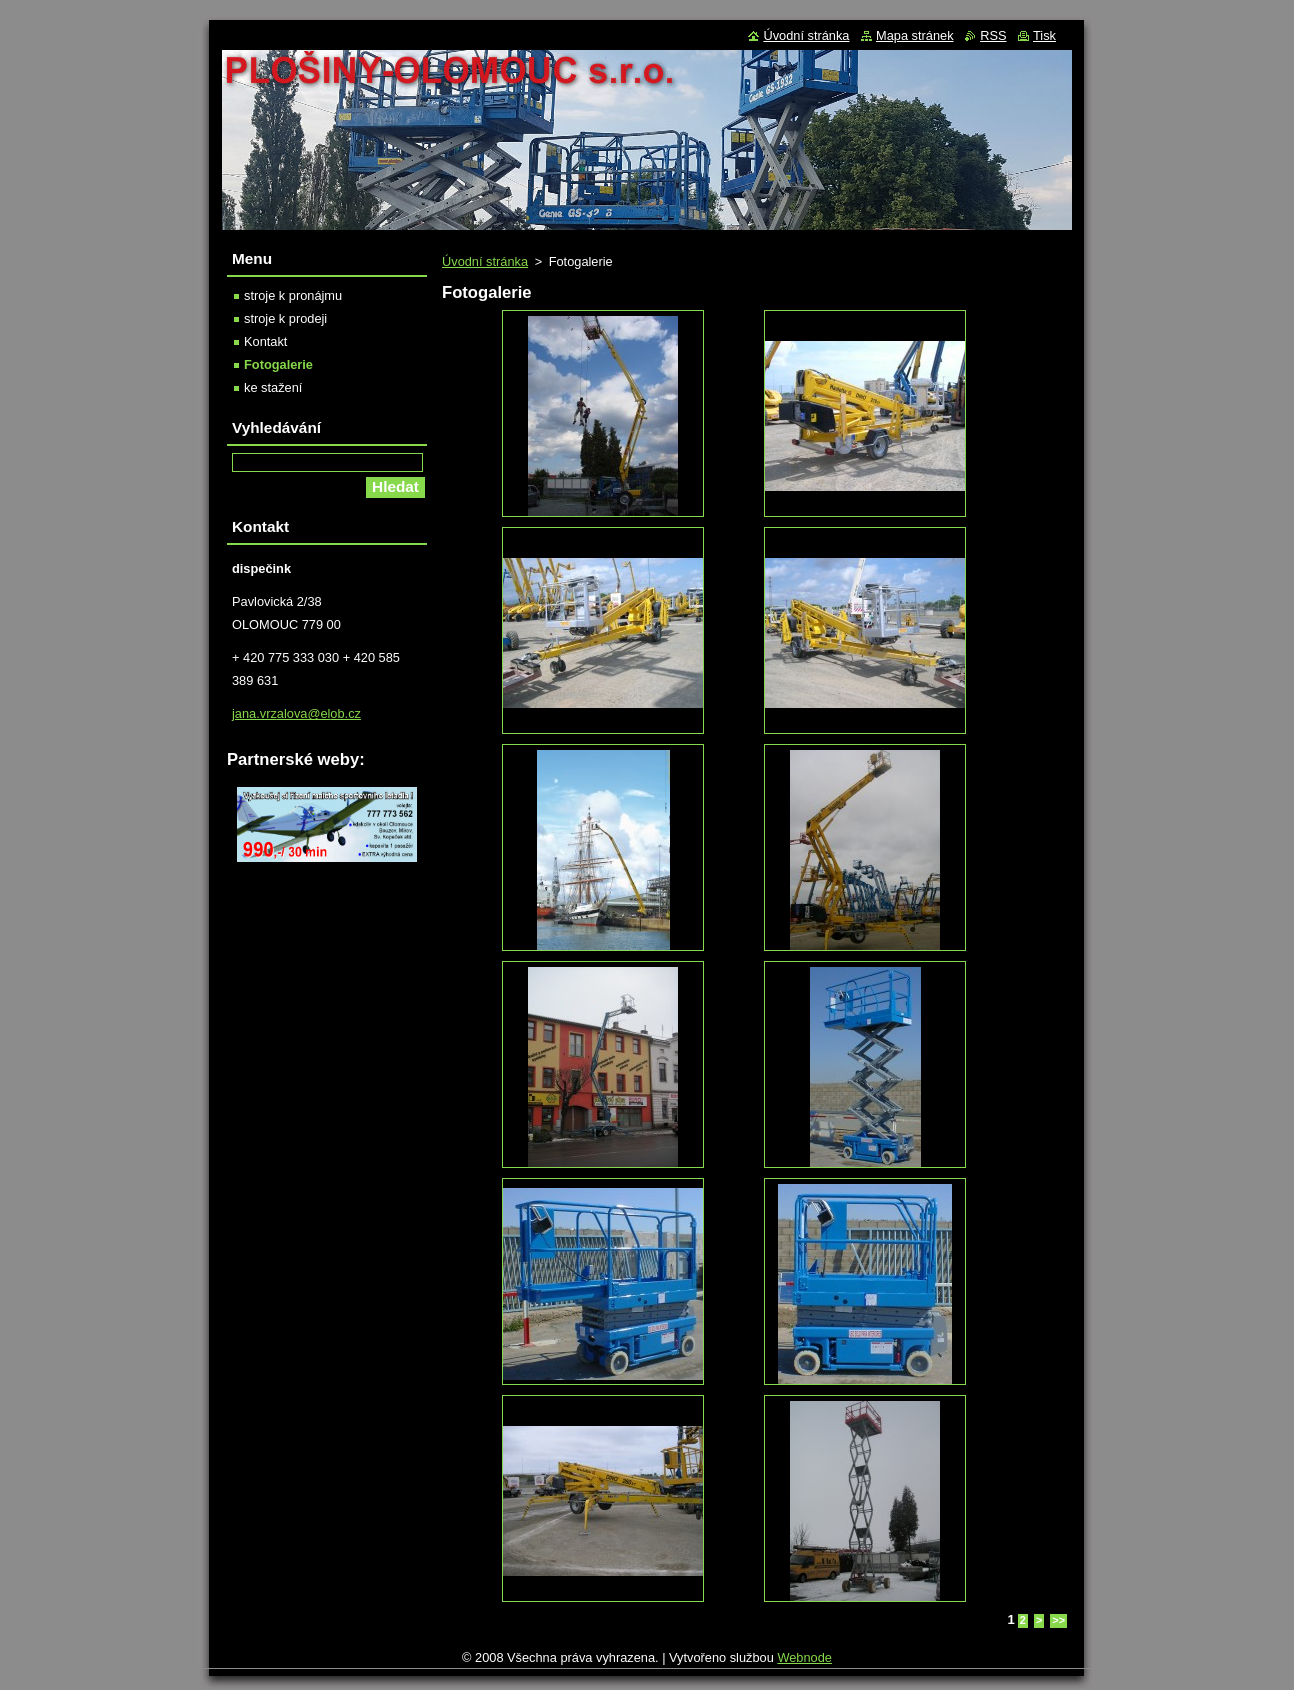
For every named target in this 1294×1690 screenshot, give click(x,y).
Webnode (804, 1657)
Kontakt (265, 341)
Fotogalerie (278, 364)
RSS (993, 35)
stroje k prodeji (285, 318)
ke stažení (273, 387)
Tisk (1044, 35)
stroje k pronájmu (293, 295)
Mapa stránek (915, 35)
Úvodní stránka (485, 261)
